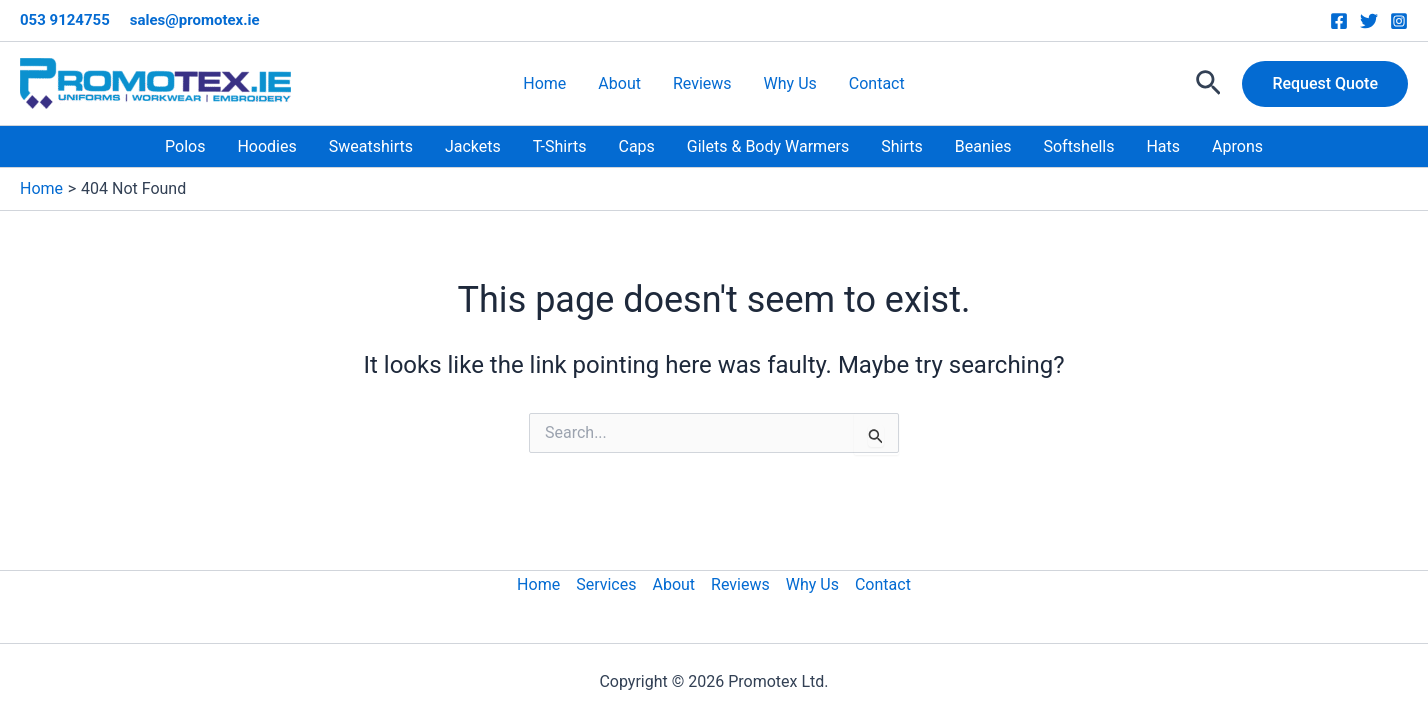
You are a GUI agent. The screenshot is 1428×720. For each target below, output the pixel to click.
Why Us (790, 83)
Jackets (473, 146)
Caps (636, 146)
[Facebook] (1339, 21)
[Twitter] (1369, 21)
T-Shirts (560, 146)
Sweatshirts (371, 146)
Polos (185, 146)
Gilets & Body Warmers (768, 146)
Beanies (983, 146)
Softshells (1078, 146)
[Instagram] (1399, 21)
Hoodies (266, 146)
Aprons (1237, 146)
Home (544, 83)
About (619, 83)
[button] (1208, 84)
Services (606, 584)
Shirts (902, 146)
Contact (877, 83)
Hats (1163, 146)
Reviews (702, 83)
